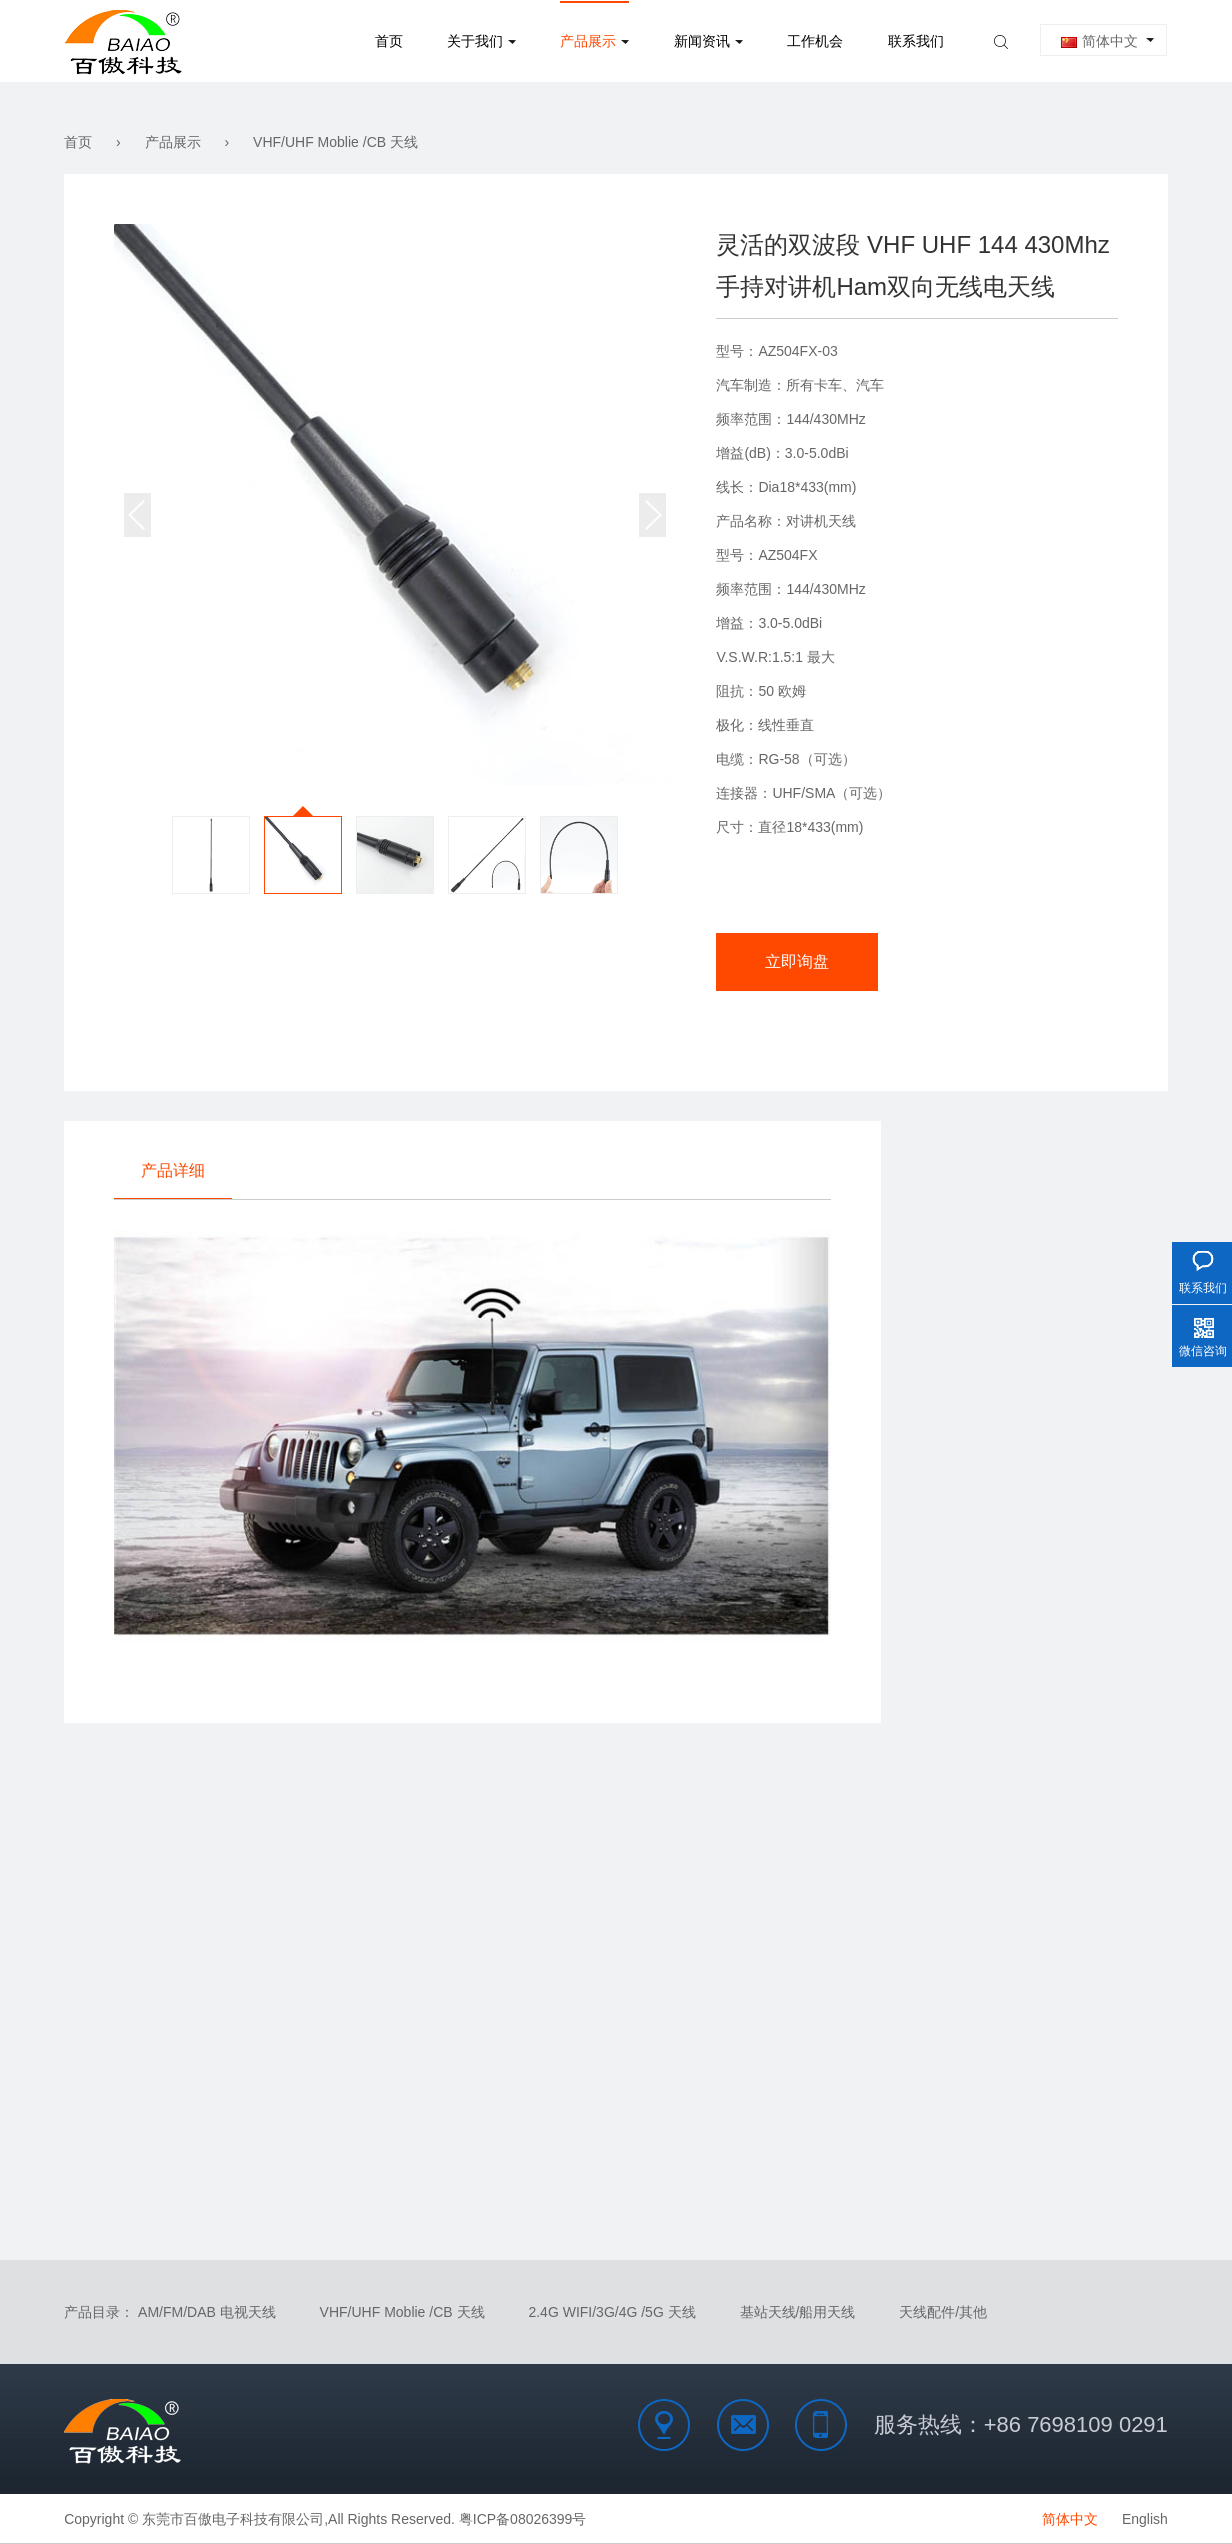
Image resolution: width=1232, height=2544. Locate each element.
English (1145, 2519)
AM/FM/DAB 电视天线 (207, 2312)
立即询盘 (797, 961)
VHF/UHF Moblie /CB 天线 (335, 142)
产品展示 (588, 41)
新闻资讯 (702, 41)
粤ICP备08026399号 (523, 2519)
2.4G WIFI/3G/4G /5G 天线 (611, 2312)
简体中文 (1099, 41)
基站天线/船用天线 (798, 2312)
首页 (389, 41)
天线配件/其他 (943, 2312)
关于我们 (475, 41)
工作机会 (815, 41)
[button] (652, 515)
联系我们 (916, 41)
